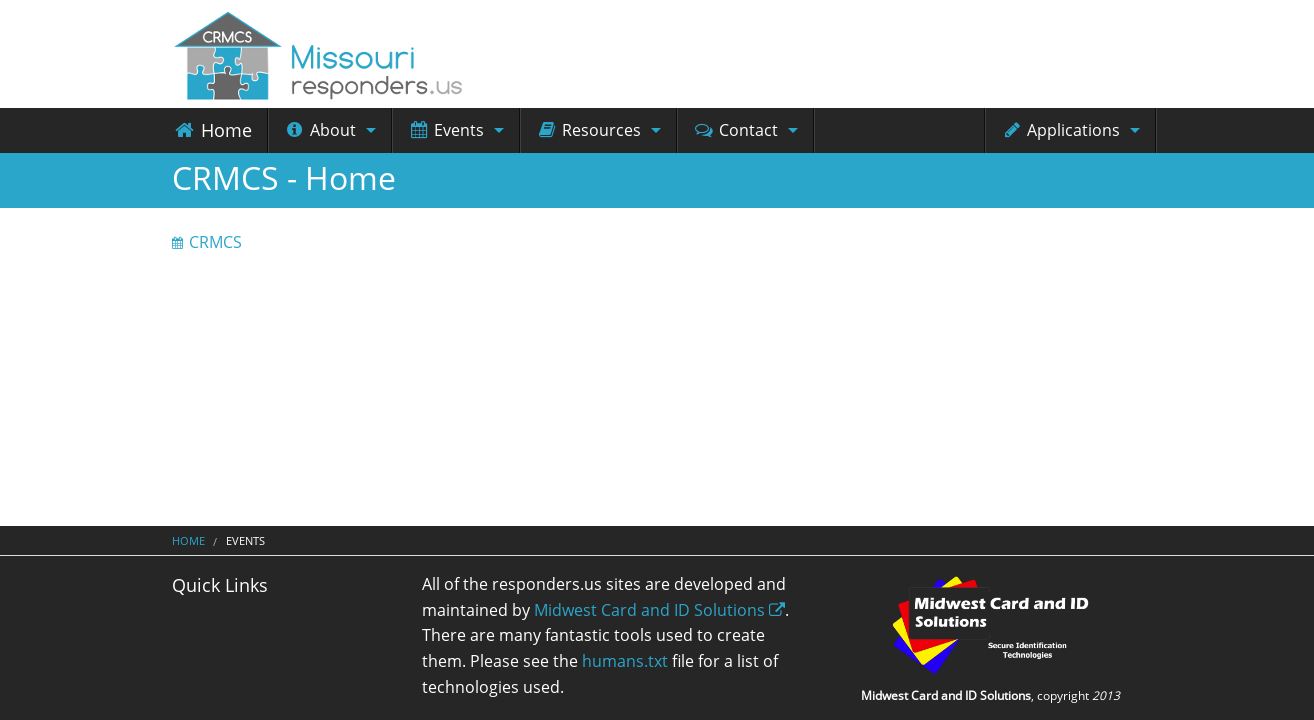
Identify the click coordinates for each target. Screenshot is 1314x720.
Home (212, 130)
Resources (588, 130)
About (320, 130)
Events (446, 130)
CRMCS (215, 242)
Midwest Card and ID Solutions (659, 610)
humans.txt (625, 661)
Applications (1060, 130)
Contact (735, 130)
